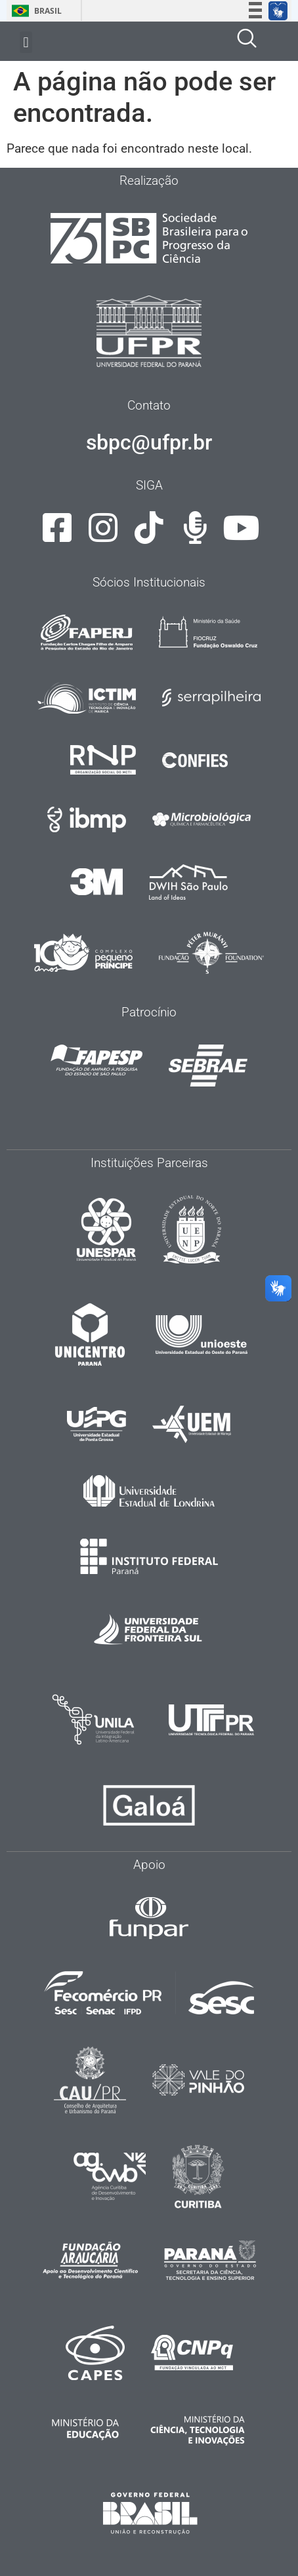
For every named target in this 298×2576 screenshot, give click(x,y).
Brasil (34, 10)
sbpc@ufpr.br (149, 442)
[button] (26, 42)
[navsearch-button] (247, 41)
